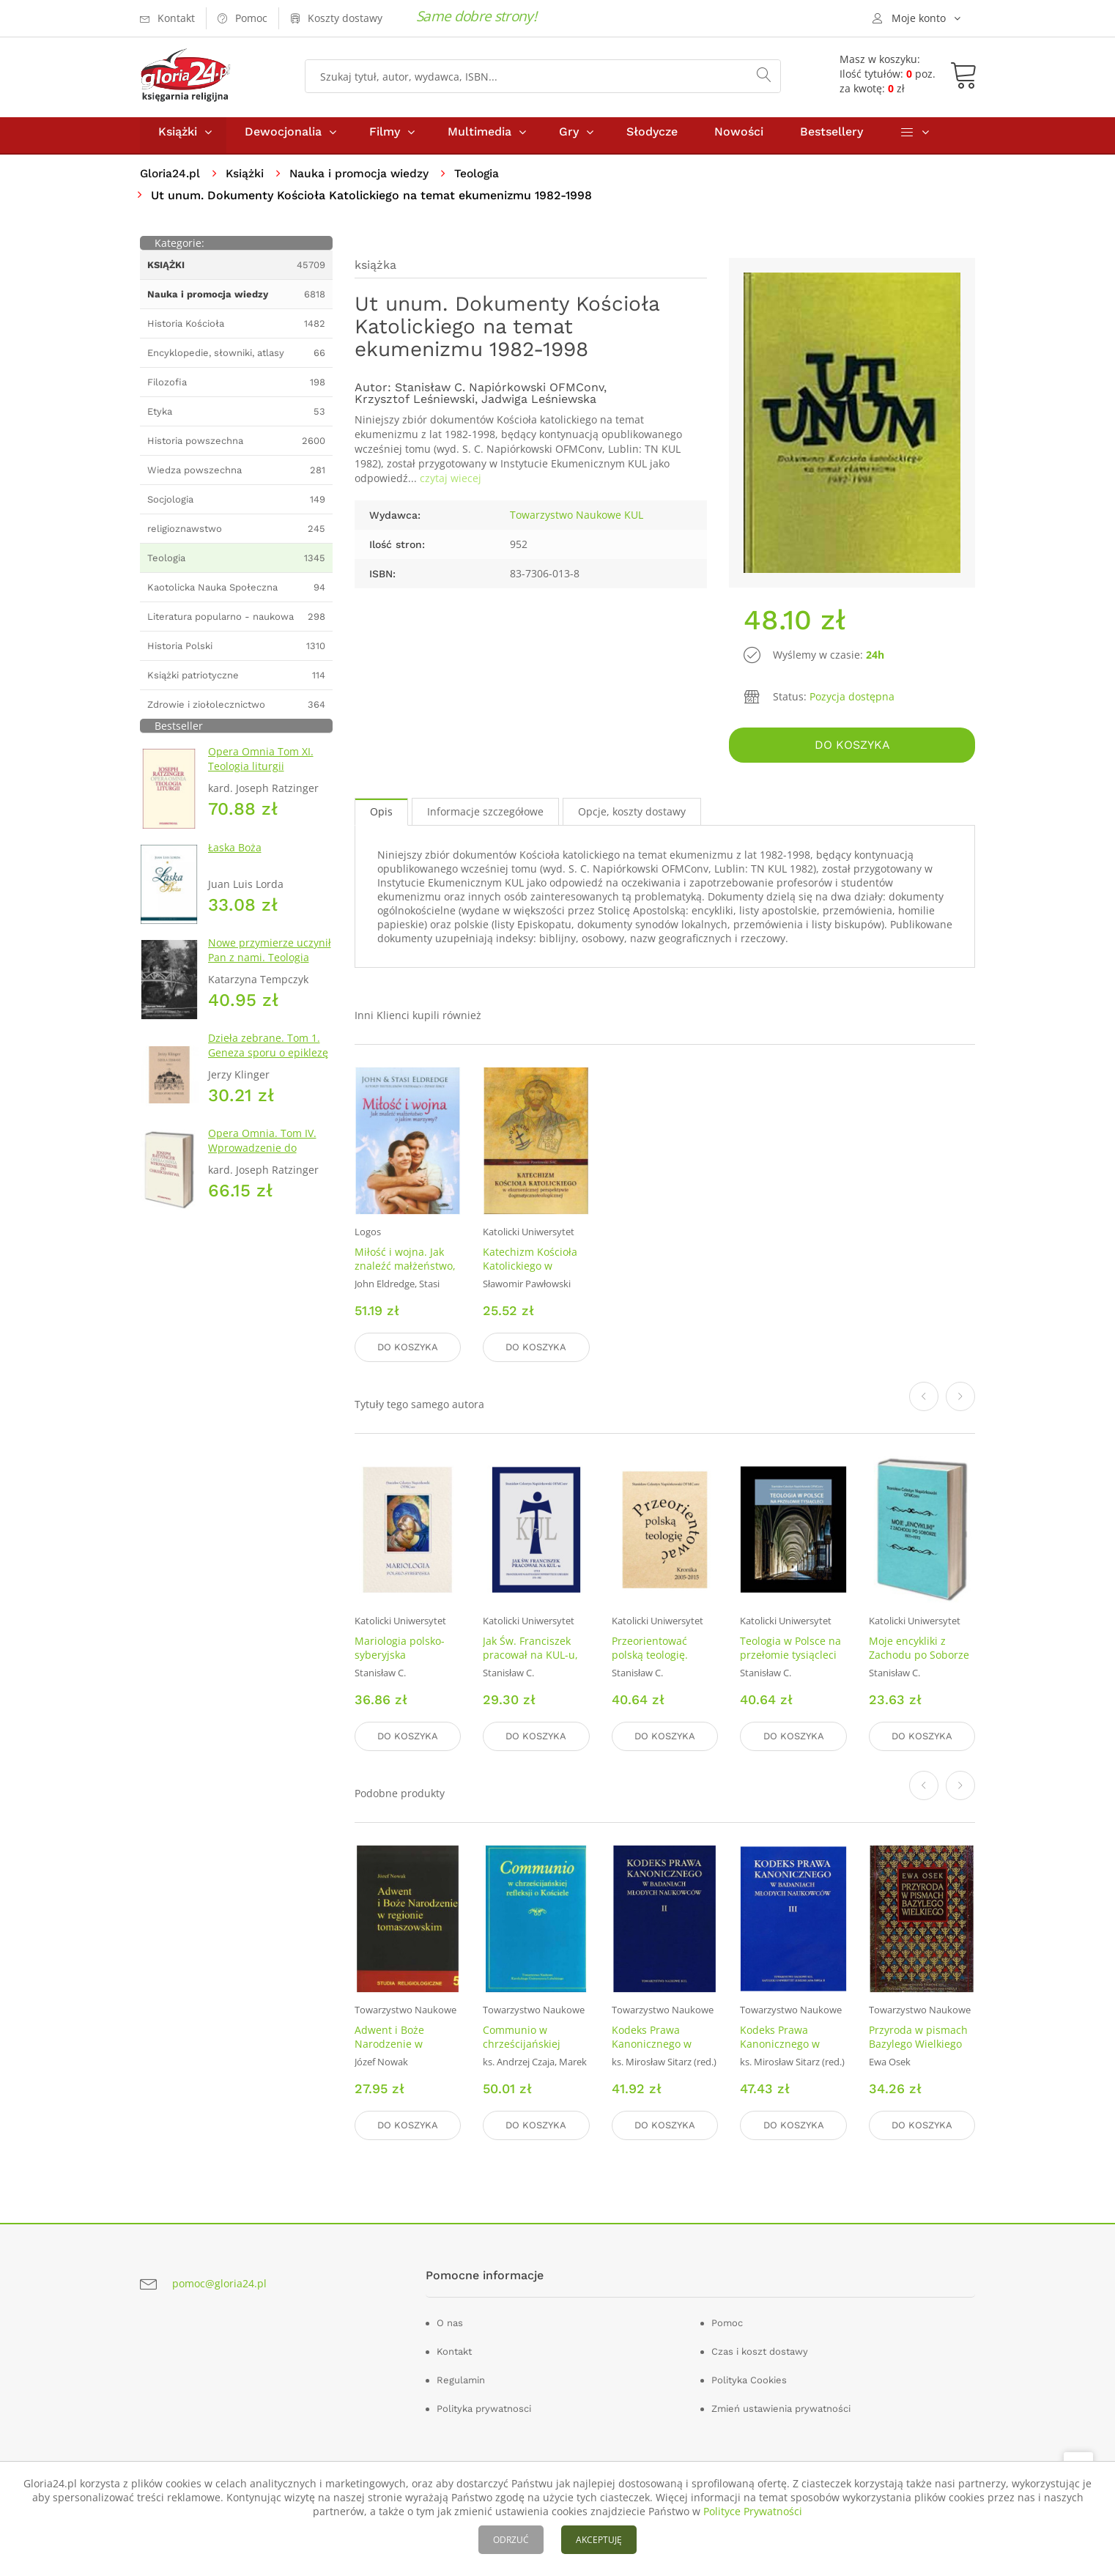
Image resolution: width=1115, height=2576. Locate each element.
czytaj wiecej (450, 485)
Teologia (484, 180)
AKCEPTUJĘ (599, 2540)
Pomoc (727, 2321)
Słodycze (652, 138)
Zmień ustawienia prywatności (781, 2407)
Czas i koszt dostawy (759, 2349)
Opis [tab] (381, 816)
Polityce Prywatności (752, 2511)
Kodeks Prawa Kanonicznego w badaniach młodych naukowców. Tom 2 (660, 2051)
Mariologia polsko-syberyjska (400, 1651)
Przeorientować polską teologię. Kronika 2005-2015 (657, 1658)
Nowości (738, 138)
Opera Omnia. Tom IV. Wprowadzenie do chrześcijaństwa (262, 1154)
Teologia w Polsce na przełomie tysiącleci (790, 1651)
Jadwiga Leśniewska (538, 405)
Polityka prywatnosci (484, 2407)
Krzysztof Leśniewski (415, 405)
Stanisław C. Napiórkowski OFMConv (499, 394)
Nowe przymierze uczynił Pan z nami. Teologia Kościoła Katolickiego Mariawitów (269, 971)
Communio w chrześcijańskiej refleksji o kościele (527, 2044)
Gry (569, 138)
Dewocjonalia (283, 138)
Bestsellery (831, 138)
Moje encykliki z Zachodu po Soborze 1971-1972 (919, 1658)
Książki (177, 138)
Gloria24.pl (171, 180)
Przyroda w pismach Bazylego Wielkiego (918, 2037)
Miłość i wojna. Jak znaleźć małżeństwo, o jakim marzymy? (405, 1271)
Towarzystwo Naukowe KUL (576, 521)
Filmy (384, 138)
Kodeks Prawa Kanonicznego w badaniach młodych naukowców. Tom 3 (788, 2051)
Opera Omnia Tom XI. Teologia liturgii (261, 766)
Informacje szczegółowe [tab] (485, 816)
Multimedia (479, 138)
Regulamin (461, 2378)
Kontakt (454, 2349)
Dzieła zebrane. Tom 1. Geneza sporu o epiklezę (268, 1051)
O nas (450, 2321)
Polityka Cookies (749, 2378)
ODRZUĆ (511, 2540)
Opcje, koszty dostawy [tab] (632, 816)
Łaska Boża (235, 854)
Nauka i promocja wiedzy (363, 180)
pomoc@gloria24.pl (219, 2282)
